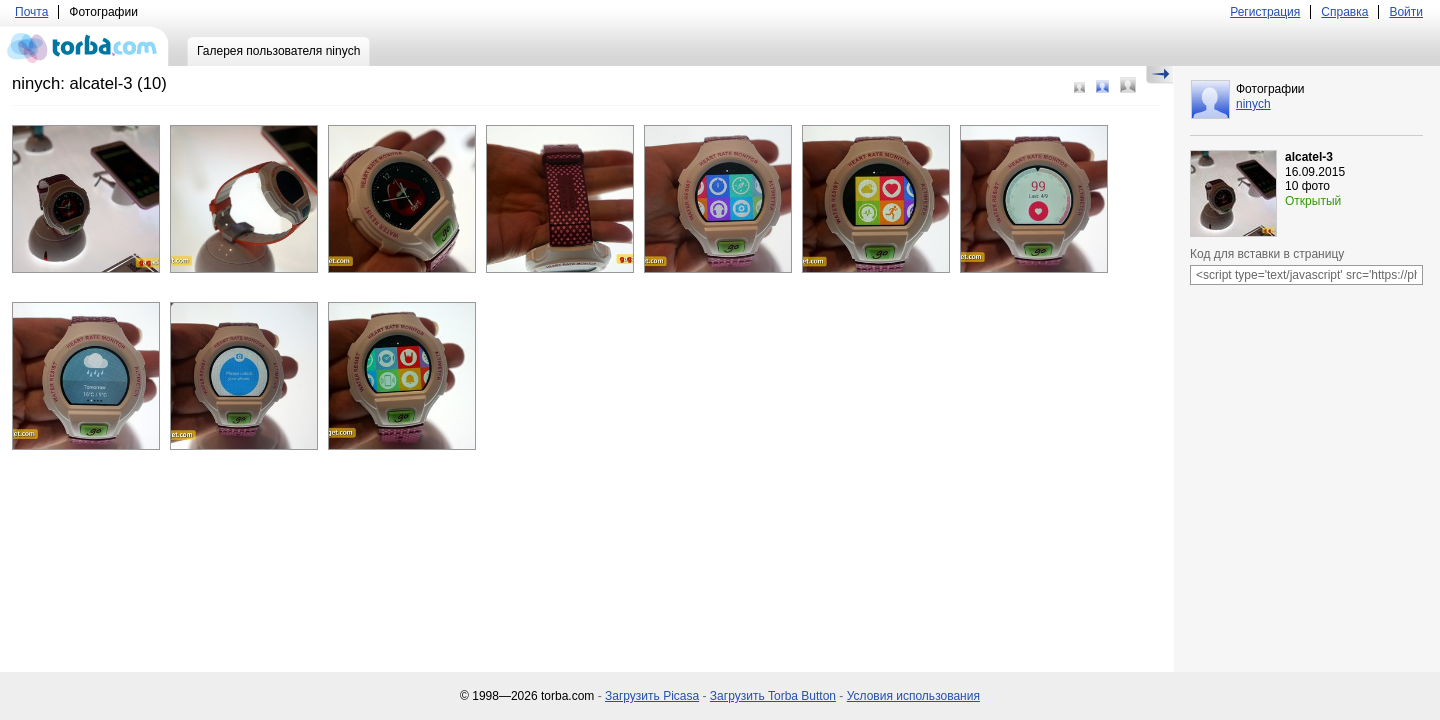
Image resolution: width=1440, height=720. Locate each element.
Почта (31, 12)
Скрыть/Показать (1159, 75)
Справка (1344, 12)
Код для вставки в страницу (1267, 254)
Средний (1102, 86)
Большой (1128, 85)
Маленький (1079, 87)
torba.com (84, 46)
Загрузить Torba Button (773, 696)
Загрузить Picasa (652, 696)
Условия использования (913, 696)
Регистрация (1265, 12)
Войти (1406, 12)
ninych (1253, 104)
